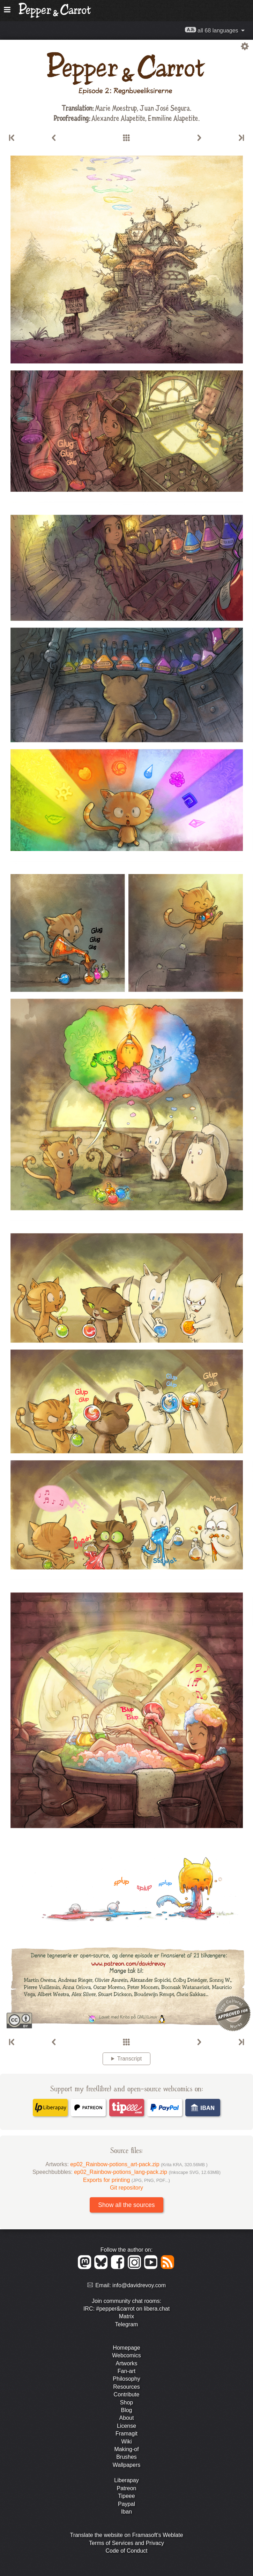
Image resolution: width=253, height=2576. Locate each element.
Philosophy (126, 2379)
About (126, 2418)
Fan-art (127, 2371)
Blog (126, 2410)
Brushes (126, 2457)
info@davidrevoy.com (139, 2285)
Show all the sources (126, 2204)
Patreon (126, 2488)
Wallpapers (126, 2465)
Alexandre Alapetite (118, 118)
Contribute (127, 2394)
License (126, 2426)
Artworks (126, 2363)
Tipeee (126, 2496)
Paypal (126, 2504)
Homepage (126, 2348)
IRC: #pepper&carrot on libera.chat (126, 2309)
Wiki (126, 2442)
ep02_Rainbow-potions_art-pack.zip (138, 2164)
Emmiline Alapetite (173, 118)
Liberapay (126, 2480)
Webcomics (126, 2355)
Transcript (129, 2059)
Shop (126, 2402)
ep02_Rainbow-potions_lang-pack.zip (147, 2172)
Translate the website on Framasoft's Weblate (126, 2535)
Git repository (126, 2188)
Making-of (126, 2449)
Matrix (126, 2316)
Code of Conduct (126, 2551)
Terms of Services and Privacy (126, 2543)
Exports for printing (126, 2180)
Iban (126, 2512)
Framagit (126, 2433)
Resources (126, 2387)
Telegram (126, 2324)
